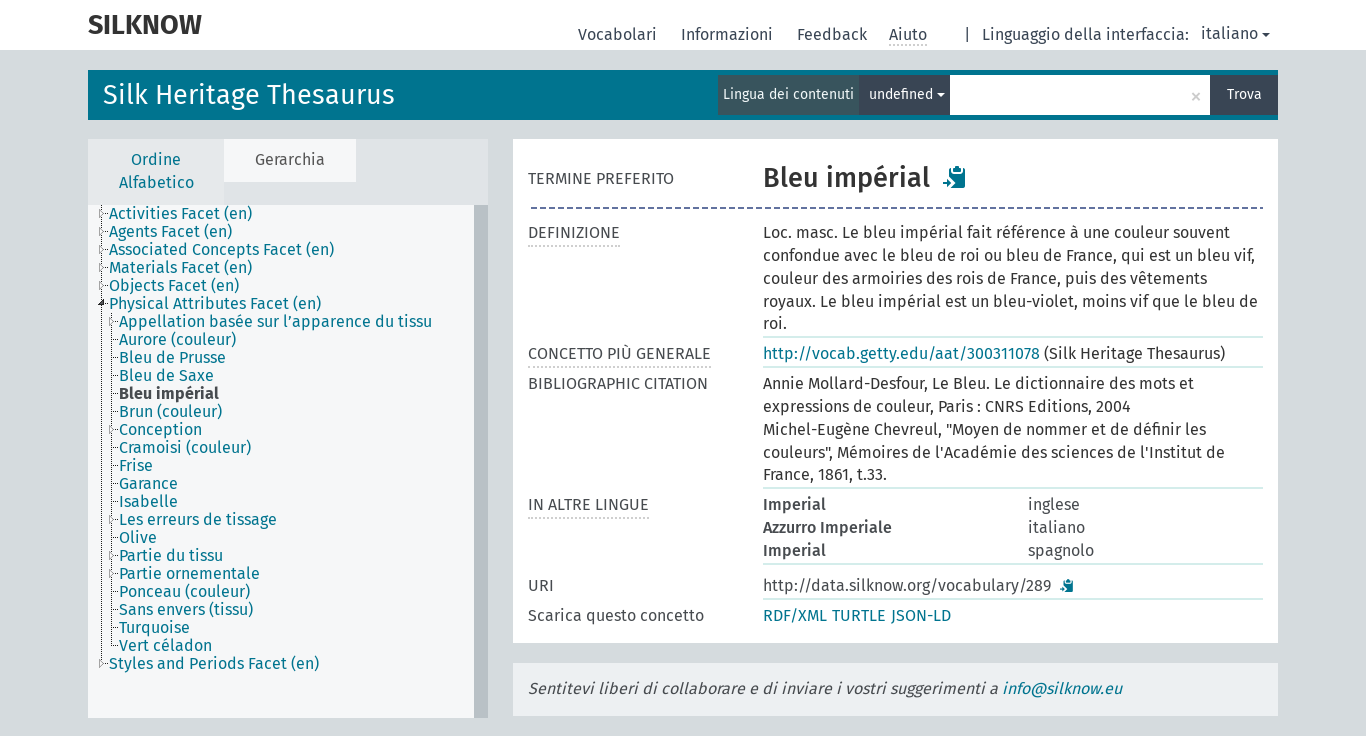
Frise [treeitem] (136, 466)
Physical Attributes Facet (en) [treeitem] (215, 304)
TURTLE (859, 615)
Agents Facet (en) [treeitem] (170, 232)
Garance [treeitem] (148, 484)
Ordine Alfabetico (156, 171)
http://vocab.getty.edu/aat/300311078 (901, 353)
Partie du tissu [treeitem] (171, 556)
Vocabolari (619, 34)
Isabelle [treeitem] (148, 502)
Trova (1244, 94)
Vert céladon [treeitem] (165, 646)
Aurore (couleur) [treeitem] (177, 340)
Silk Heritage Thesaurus (249, 95)
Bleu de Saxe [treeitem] (166, 376)
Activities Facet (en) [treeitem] (180, 214)
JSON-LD (921, 615)
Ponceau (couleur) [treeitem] (184, 592)
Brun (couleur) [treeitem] (170, 412)
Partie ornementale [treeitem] (189, 574)
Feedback (834, 34)
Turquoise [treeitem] (154, 628)
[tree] (288, 461)
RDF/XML (795, 615)
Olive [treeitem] (138, 538)
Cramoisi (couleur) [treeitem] (185, 448)
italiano (1235, 33)
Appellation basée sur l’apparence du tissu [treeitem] (275, 322)
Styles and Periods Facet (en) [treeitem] (214, 664)
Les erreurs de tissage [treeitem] (198, 520)
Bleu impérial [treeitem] (169, 394)
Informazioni (729, 34)
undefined (907, 94)
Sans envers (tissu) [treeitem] (186, 610)
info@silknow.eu (1062, 688)
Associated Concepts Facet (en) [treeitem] (221, 250)
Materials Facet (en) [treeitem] (180, 268)
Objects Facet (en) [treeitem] (174, 286)
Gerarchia (290, 159)
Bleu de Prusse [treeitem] (172, 358)
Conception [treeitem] (160, 430)
